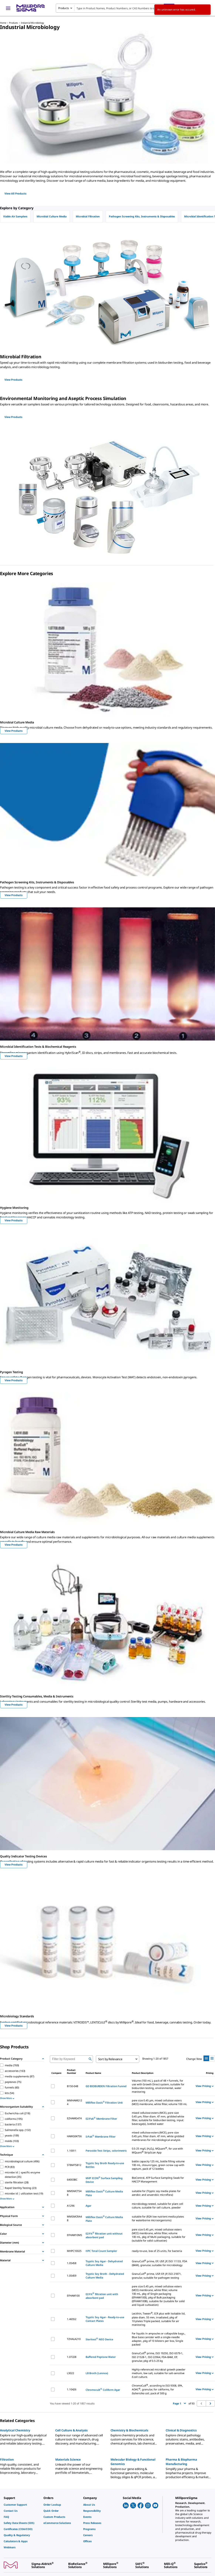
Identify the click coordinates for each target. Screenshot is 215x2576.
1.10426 (71, 2389)
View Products (14, 730)
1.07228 (71, 2357)
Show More (7, 2098)
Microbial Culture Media (52, 216)
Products (13, 22)
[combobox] (115, 8)
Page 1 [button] (179, 2403)
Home (3, 22)
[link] (22, 2504)
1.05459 (71, 2275)
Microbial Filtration (88, 216)
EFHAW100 (73, 2295)
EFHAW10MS (74, 2235)
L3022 (70, 2373)
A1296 (70, 2205)
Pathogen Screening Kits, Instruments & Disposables (142, 216)
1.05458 (71, 2263)
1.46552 (71, 2319)
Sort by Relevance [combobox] (110, 2059)
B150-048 (72, 2086)
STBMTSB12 (74, 2165)
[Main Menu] (8, 8)
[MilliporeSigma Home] (30, 8)
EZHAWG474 (74, 2118)
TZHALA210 (74, 2339)
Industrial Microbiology (32, 22)
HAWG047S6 (74, 2136)
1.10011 (71, 2150)
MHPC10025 (74, 2251)
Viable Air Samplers (15, 216)
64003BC (72, 2179)
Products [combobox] (63, 8)
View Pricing (205, 2086)
